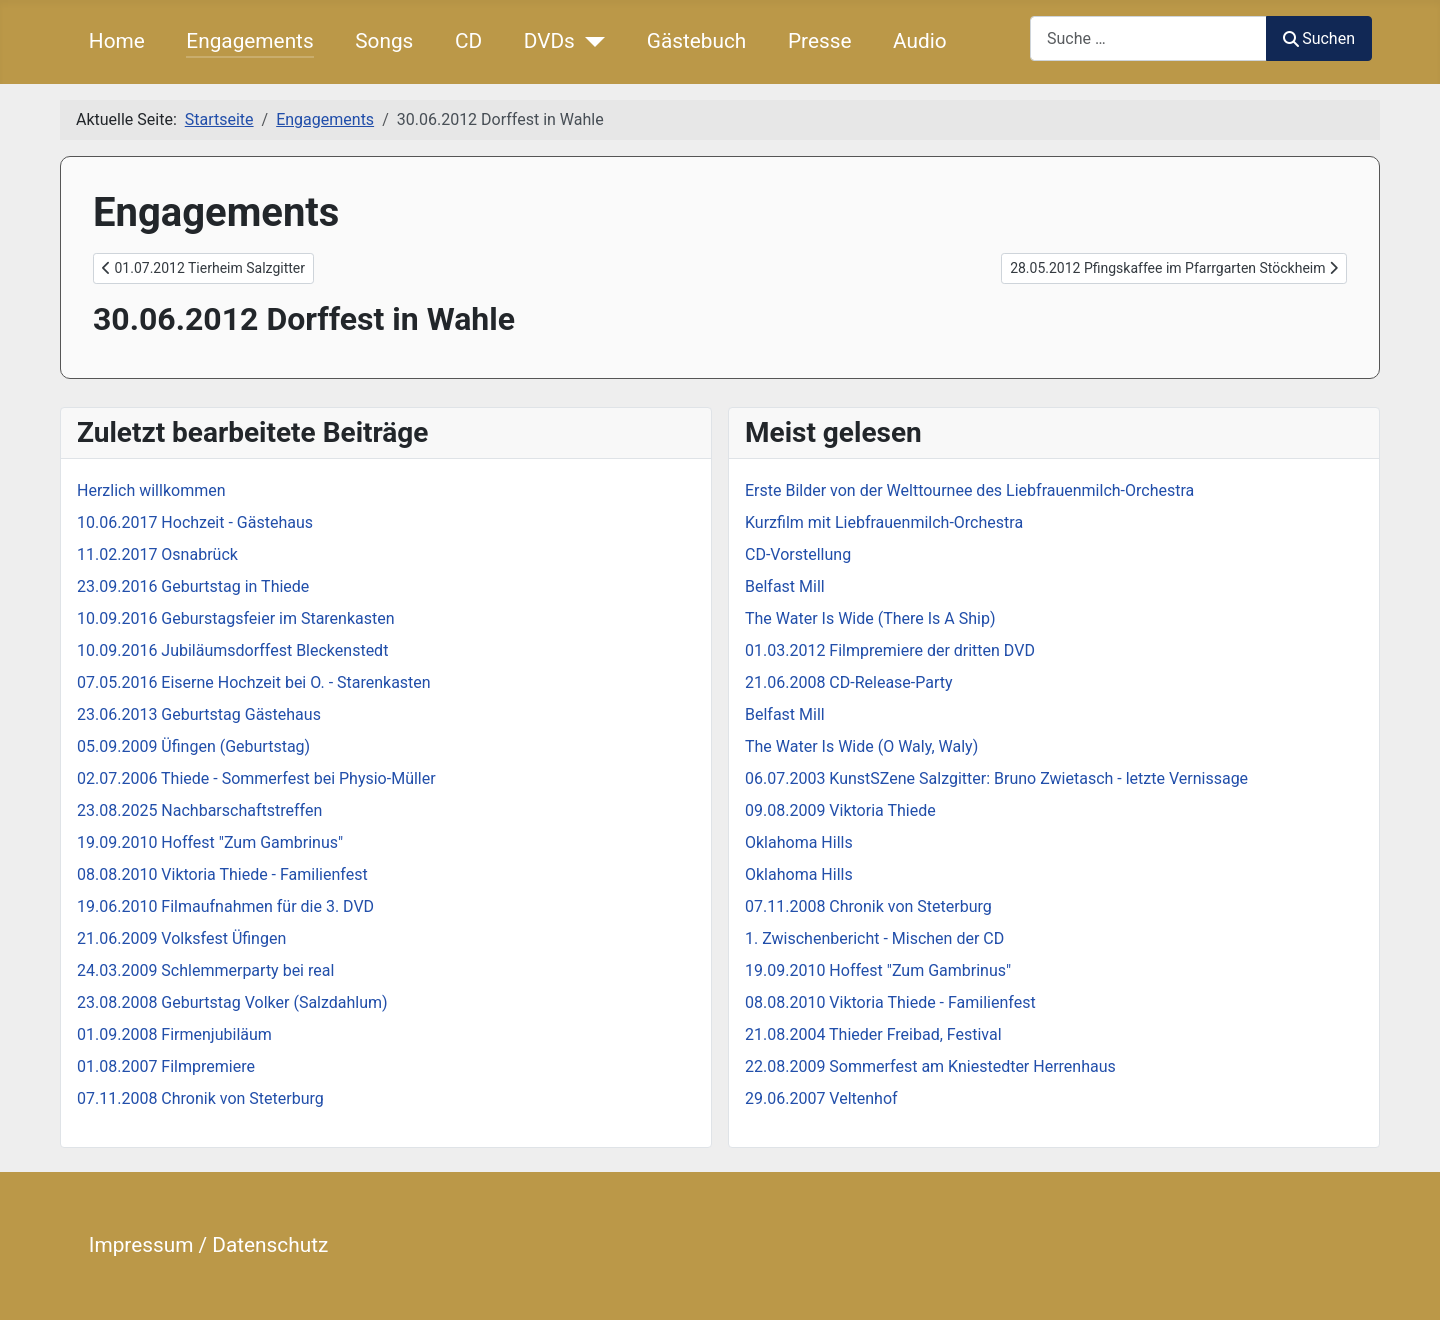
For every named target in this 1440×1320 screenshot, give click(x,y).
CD (468, 41)
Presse (820, 41)
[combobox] (1148, 38)
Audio (920, 41)
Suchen (1319, 38)
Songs (384, 41)
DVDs (549, 41)
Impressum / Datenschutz (208, 1245)
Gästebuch (697, 41)
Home (117, 41)
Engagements (249, 41)
